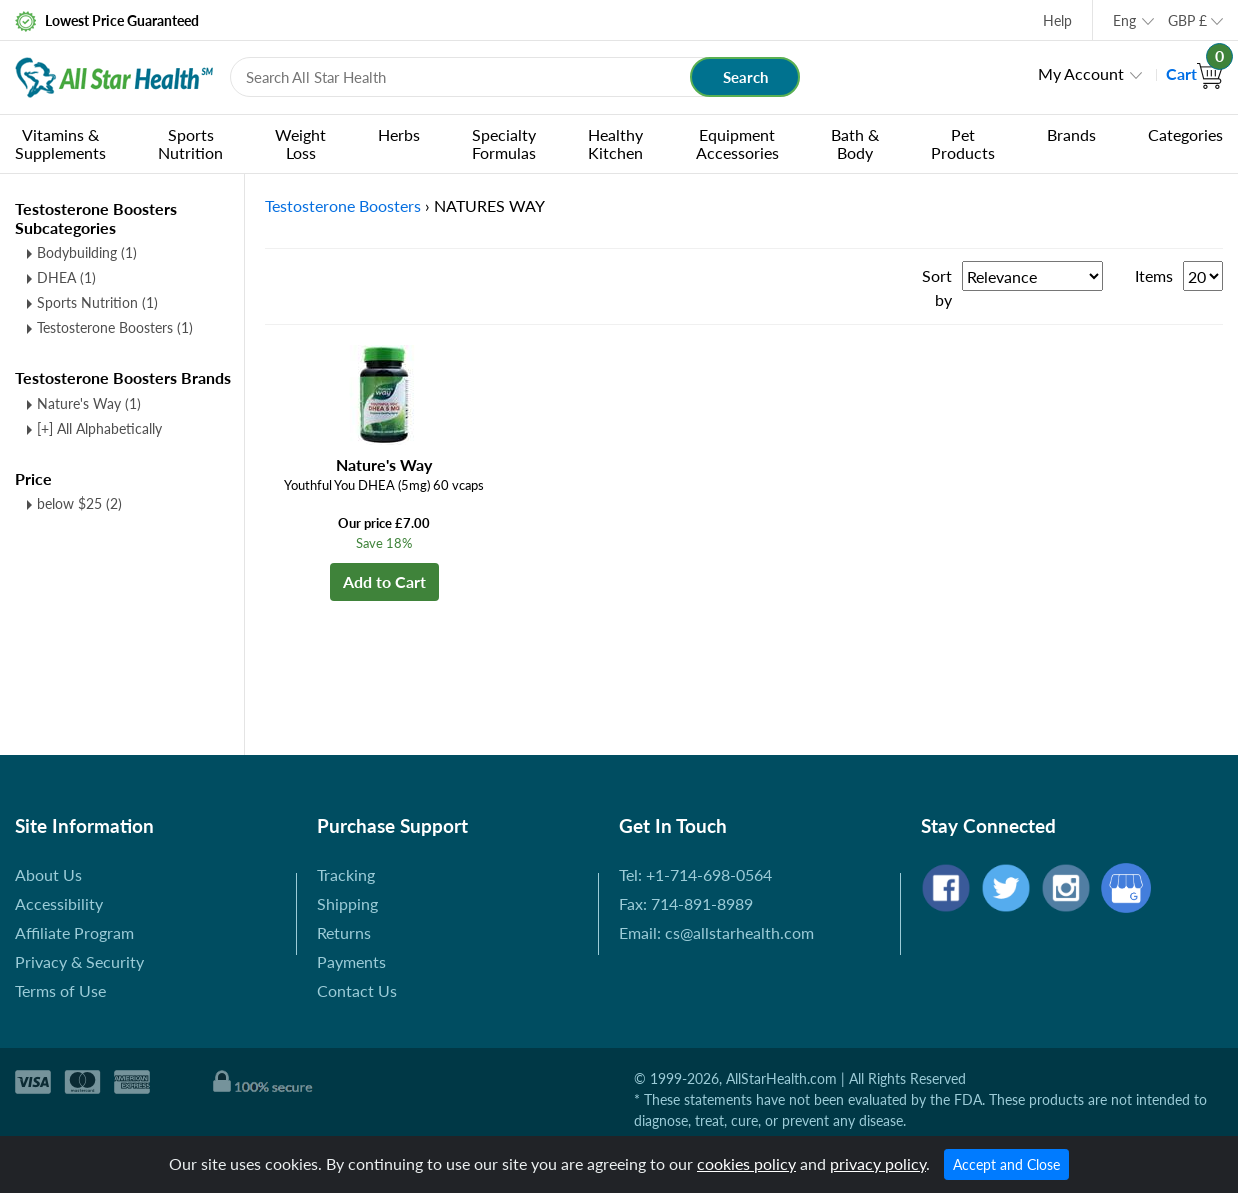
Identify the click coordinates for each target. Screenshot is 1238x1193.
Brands (1071, 134)
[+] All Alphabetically (99, 428)
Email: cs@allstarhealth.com (716, 932)
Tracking (346, 874)
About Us (48, 874)
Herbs (399, 134)
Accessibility (59, 903)
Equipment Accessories (737, 143)
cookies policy (746, 1163)
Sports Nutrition (190, 143)
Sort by (937, 287)
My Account (1081, 73)
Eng (1124, 20)
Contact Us (357, 990)
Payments (351, 961)
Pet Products (963, 143)
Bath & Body (855, 143)
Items (1154, 275)
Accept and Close (1006, 1164)
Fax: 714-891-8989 (686, 903)
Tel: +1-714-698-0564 (695, 874)
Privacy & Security (79, 961)
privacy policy (878, 1163)
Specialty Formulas (504, 143)
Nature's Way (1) (89, 403)
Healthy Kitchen (615, 143)
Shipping (347, 903)
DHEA (66, 277)
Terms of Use (60, 990)
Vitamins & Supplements (60, 143)
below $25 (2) (79, 503)
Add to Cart (384, 581)
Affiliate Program (74, 932)
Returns (344, 932)
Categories (1185, 134)
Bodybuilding (87, 252)
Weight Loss (300, 143)
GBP (1187, 20)
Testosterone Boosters (115, 327)
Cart (1194, 73)
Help (1057, 20)
